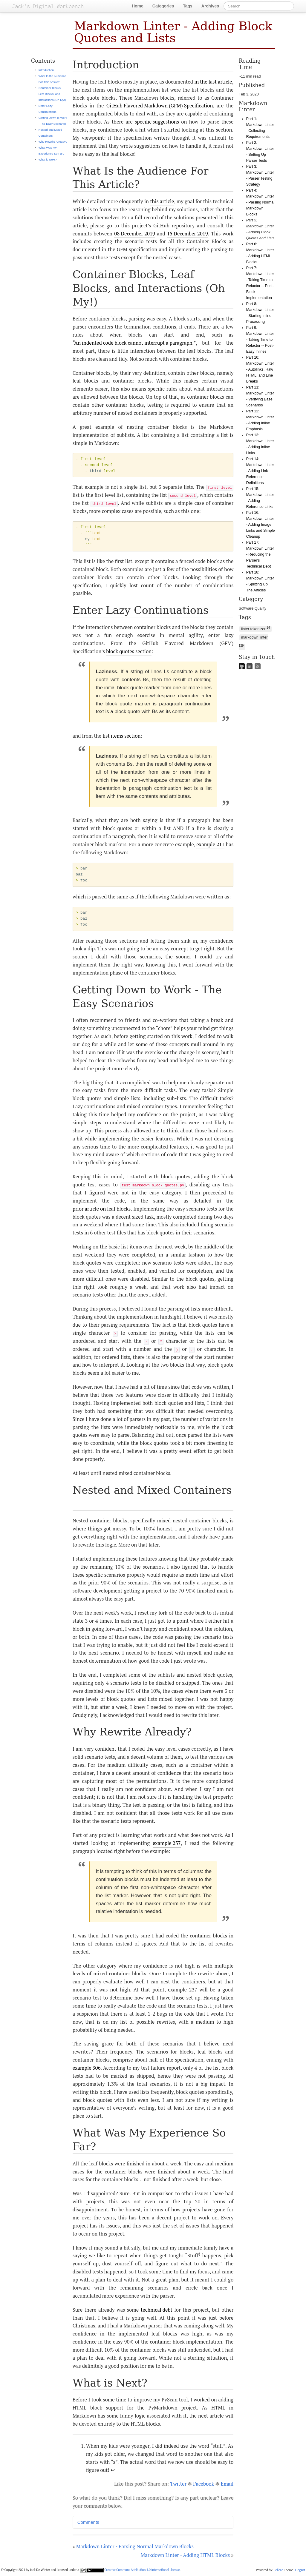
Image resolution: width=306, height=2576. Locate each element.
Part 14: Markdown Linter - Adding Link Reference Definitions (260, 471)
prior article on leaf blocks (102, 1208)
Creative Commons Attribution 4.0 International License (130, 2570)
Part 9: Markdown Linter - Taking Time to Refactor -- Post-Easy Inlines (260, 340)
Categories (163, 6)
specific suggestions (157, 121)
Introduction (46, 70)
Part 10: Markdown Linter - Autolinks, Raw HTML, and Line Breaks (260, 369)
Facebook (203, 2484)
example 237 (167, 1843)
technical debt (156, 2310)
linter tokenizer (255, 628)
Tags (187, 6)
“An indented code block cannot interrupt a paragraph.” (134, 343)
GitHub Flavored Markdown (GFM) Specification (159, 105)
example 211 (210, 844)
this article (162, 201)
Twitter (178, 2484)
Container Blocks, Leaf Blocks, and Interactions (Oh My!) (52, 93)
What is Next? (48, 159)
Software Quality (252, 608)
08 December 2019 (134, 233)
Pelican (278, 2570)
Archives (210, 6)
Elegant (300, 2570)
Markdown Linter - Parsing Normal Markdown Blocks (135, 2546)
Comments (88, 2522)
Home (137, 6)
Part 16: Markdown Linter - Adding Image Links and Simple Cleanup (260, 525)
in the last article (213, 81)
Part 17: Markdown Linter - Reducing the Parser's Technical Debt (260, 554)
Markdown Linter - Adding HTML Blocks (185, 2555)
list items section (121, 736)
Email (227, 2484)
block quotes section (129, 651)
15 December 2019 (187, 233)
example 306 (87, 2068)
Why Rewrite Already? (53, 141)
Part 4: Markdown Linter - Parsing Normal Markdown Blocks (260, 202)
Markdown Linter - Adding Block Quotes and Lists (173, 32)
